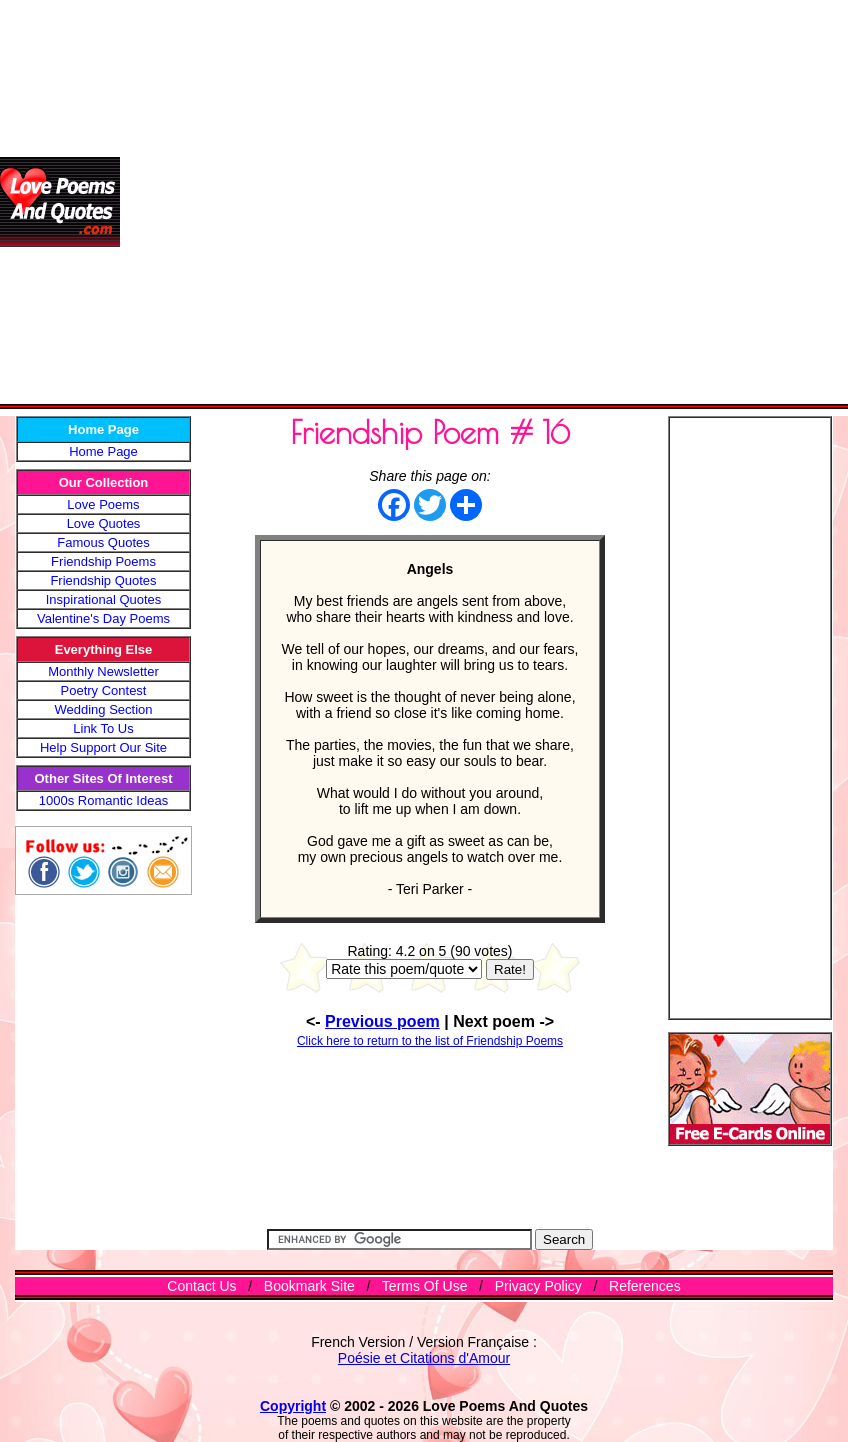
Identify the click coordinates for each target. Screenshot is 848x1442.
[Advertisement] (202, 202)
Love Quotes (104, 523)
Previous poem (382, 1021)
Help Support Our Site (103, 747)
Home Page (103, 451)
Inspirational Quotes (104, 599)
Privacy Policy (538, 1286)
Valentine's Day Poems (103, 618)
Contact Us (201, 1286)
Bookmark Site (309, 1286)
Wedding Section (103, 709)
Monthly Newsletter (103, 671)
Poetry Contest (104, 690)
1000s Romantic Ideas (103, 800)
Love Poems (103, 504)
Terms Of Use (425, 1286)
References (645, 1286)
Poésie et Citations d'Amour (424, 1358)
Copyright (293, 1406)
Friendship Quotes (103, 580)
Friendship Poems (103, 561)
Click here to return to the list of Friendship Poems (430, 1041)
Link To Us (103, 728)
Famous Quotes (103, 542)
